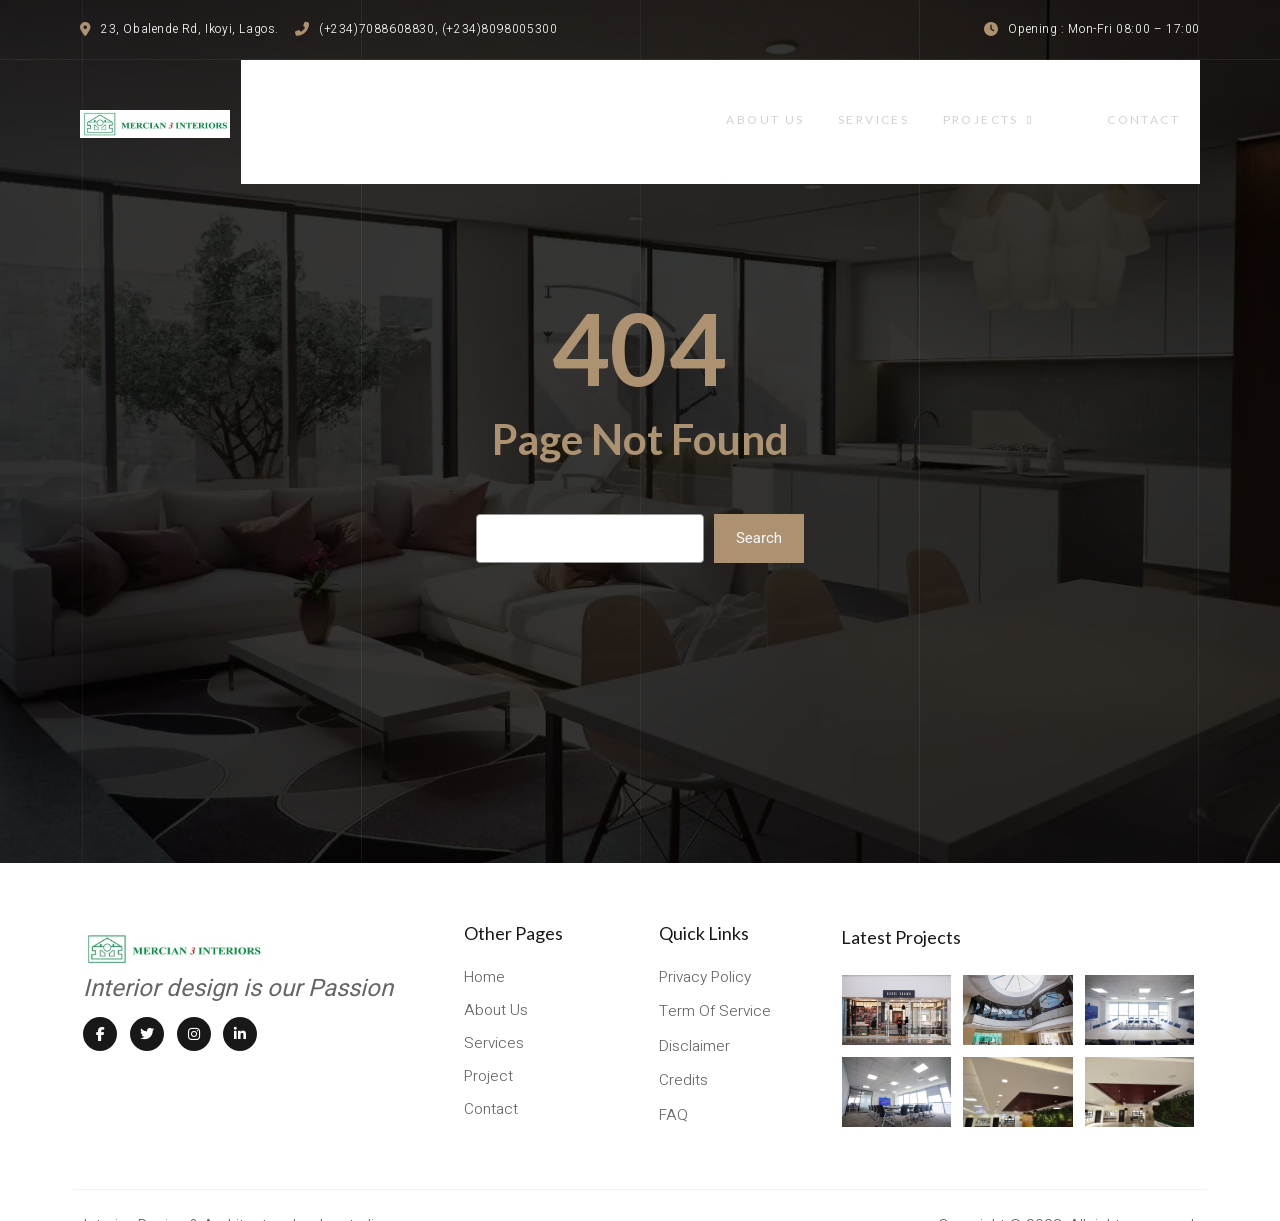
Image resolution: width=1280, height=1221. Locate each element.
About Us (809, 102)
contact (1163, 102)
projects (1043, 102)
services (923, 102)
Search (759, 500)
